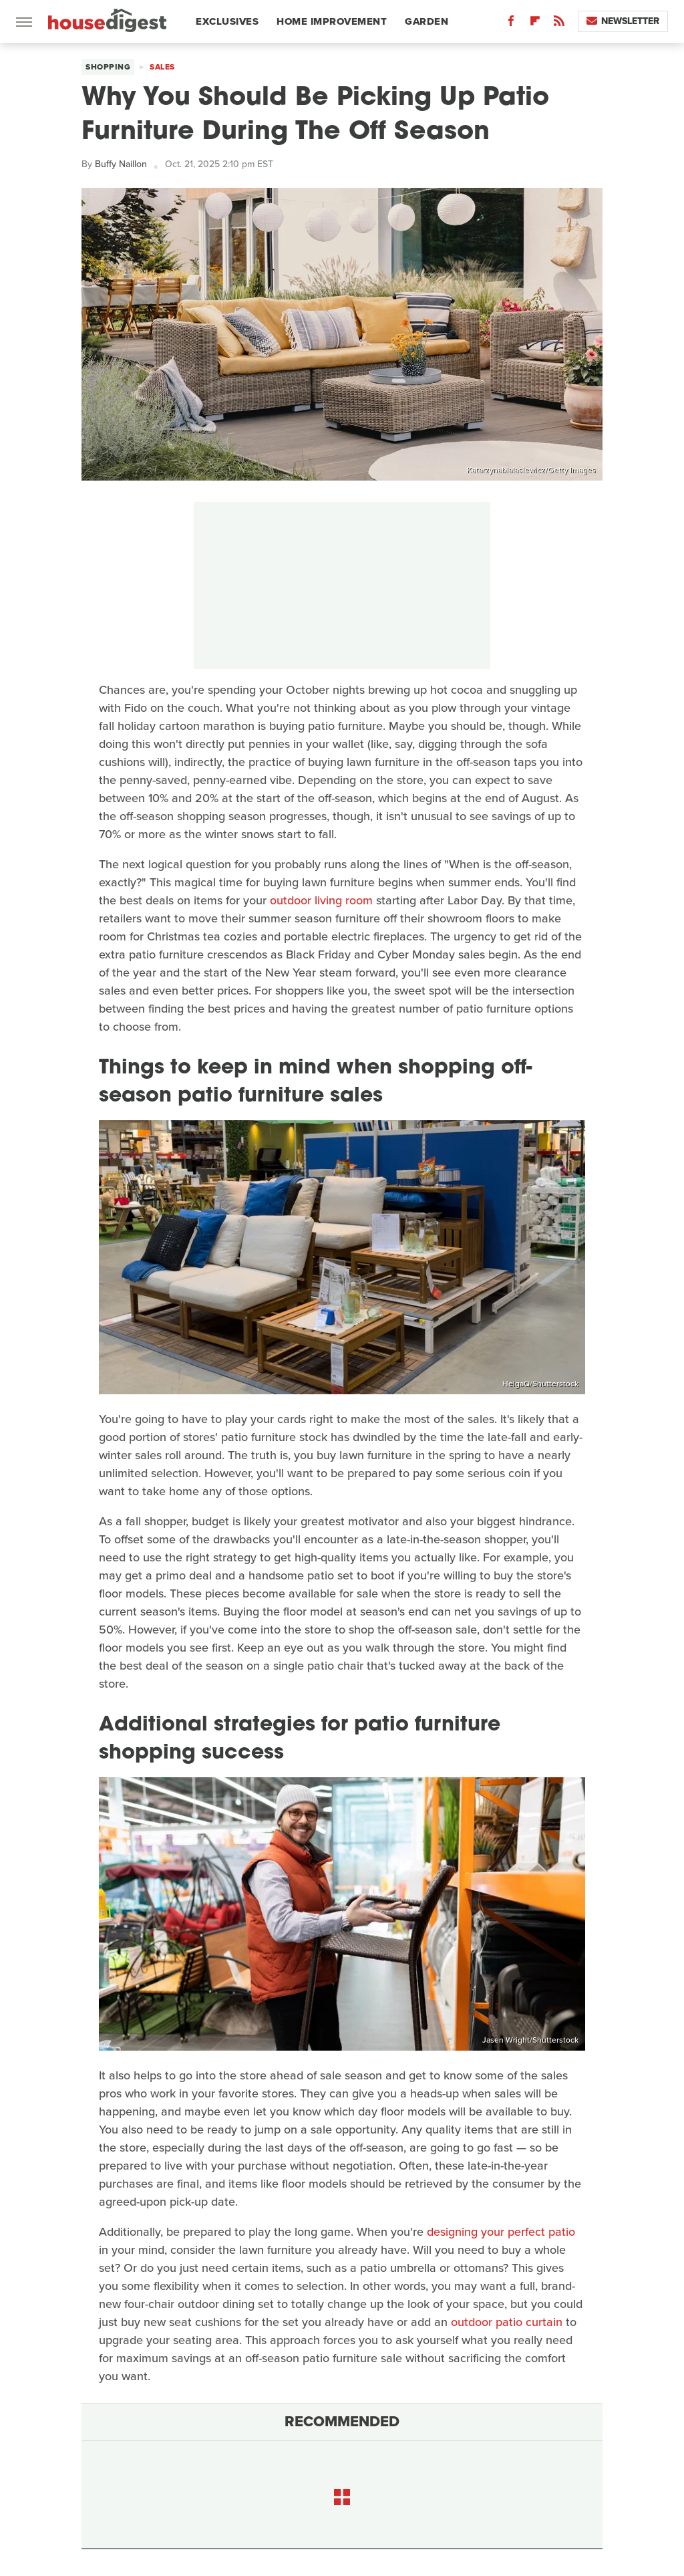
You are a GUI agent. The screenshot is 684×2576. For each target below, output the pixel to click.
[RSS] (559, 24)
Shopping (108, 67)
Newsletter (622, 21)
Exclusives (227, 21)
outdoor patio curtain (506, 2322)
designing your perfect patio (501, 2231)
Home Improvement (332, 21)
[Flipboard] (535, 24)
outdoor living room (321, 900)
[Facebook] (511, 24)
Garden (426, 21)
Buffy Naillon (121, 164)
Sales (162, 67)
